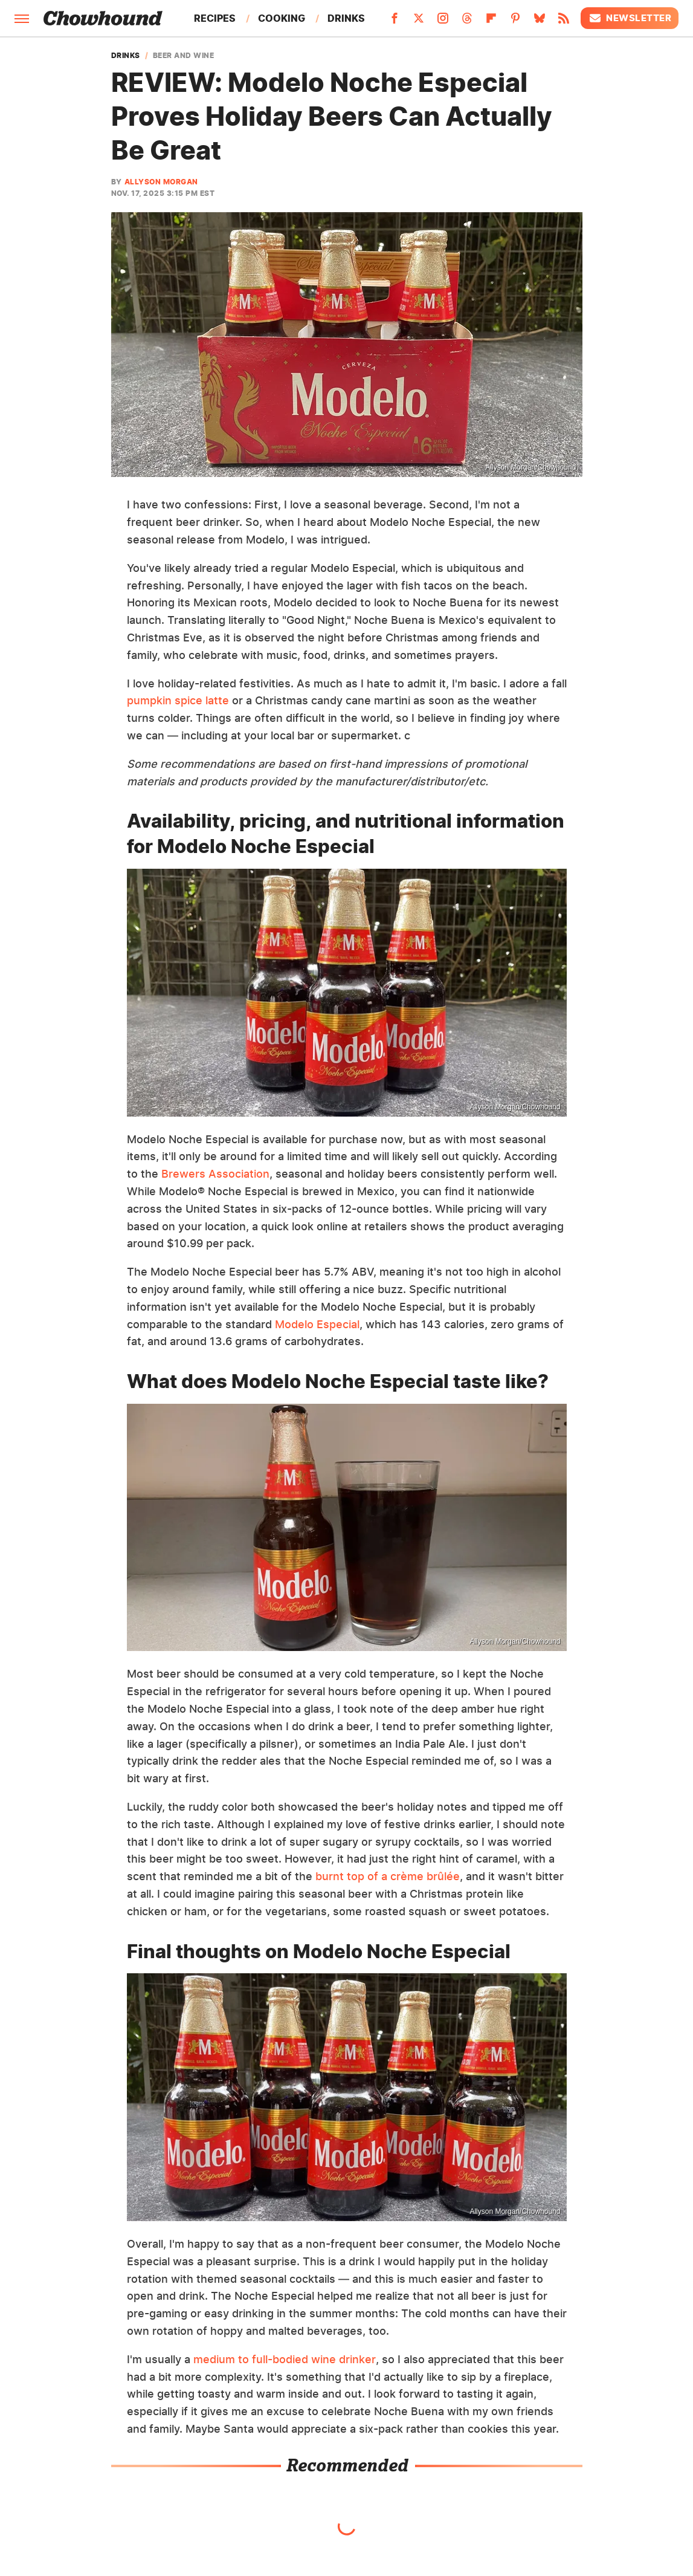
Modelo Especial (317, 1324)
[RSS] (563, 21)
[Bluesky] (539, 21)
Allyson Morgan (161, 181)
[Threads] (467, 21)
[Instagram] (443, 21)
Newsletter (629, 18)
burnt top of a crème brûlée (387, 1876)
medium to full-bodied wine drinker (284, 2359)
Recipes (215, 18)
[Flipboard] (491, 21)
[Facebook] (394, 21)
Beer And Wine (183, 55)
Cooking (281, 18)
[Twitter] (418, 21)
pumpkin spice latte (178, 700)
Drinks (346, 18)
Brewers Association (215, 1173)
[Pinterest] (515, 21)
